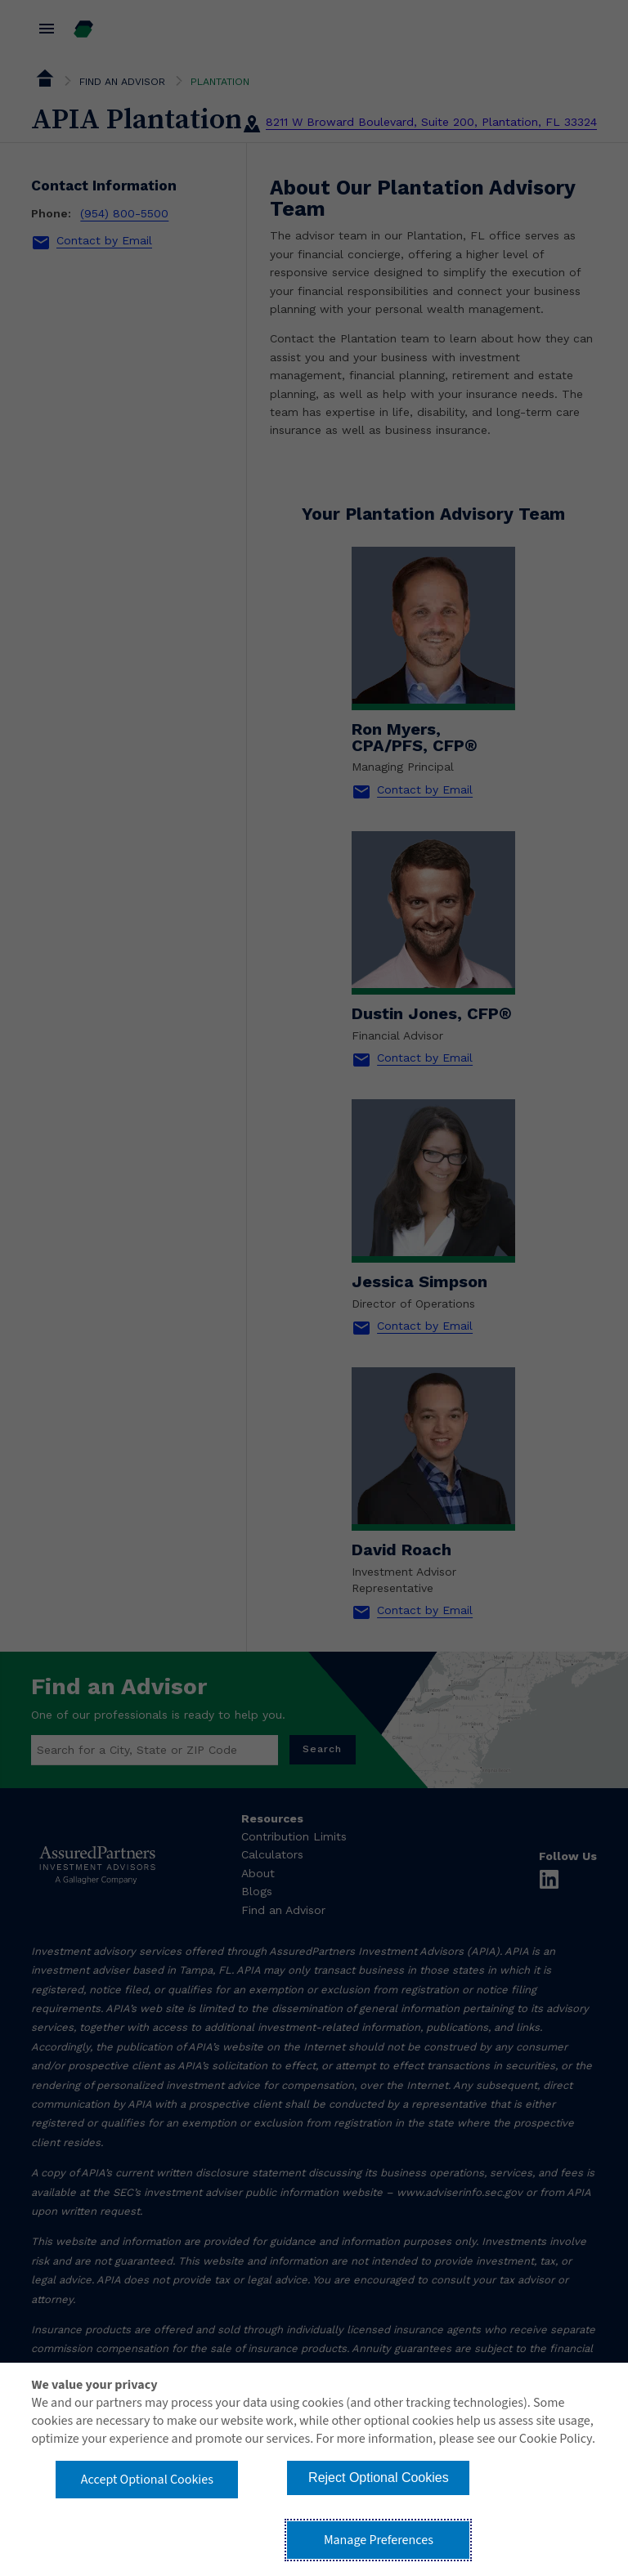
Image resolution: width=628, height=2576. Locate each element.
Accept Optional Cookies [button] (147, 2480)
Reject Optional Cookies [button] (378, 2477)
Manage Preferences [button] (378, 2540)
